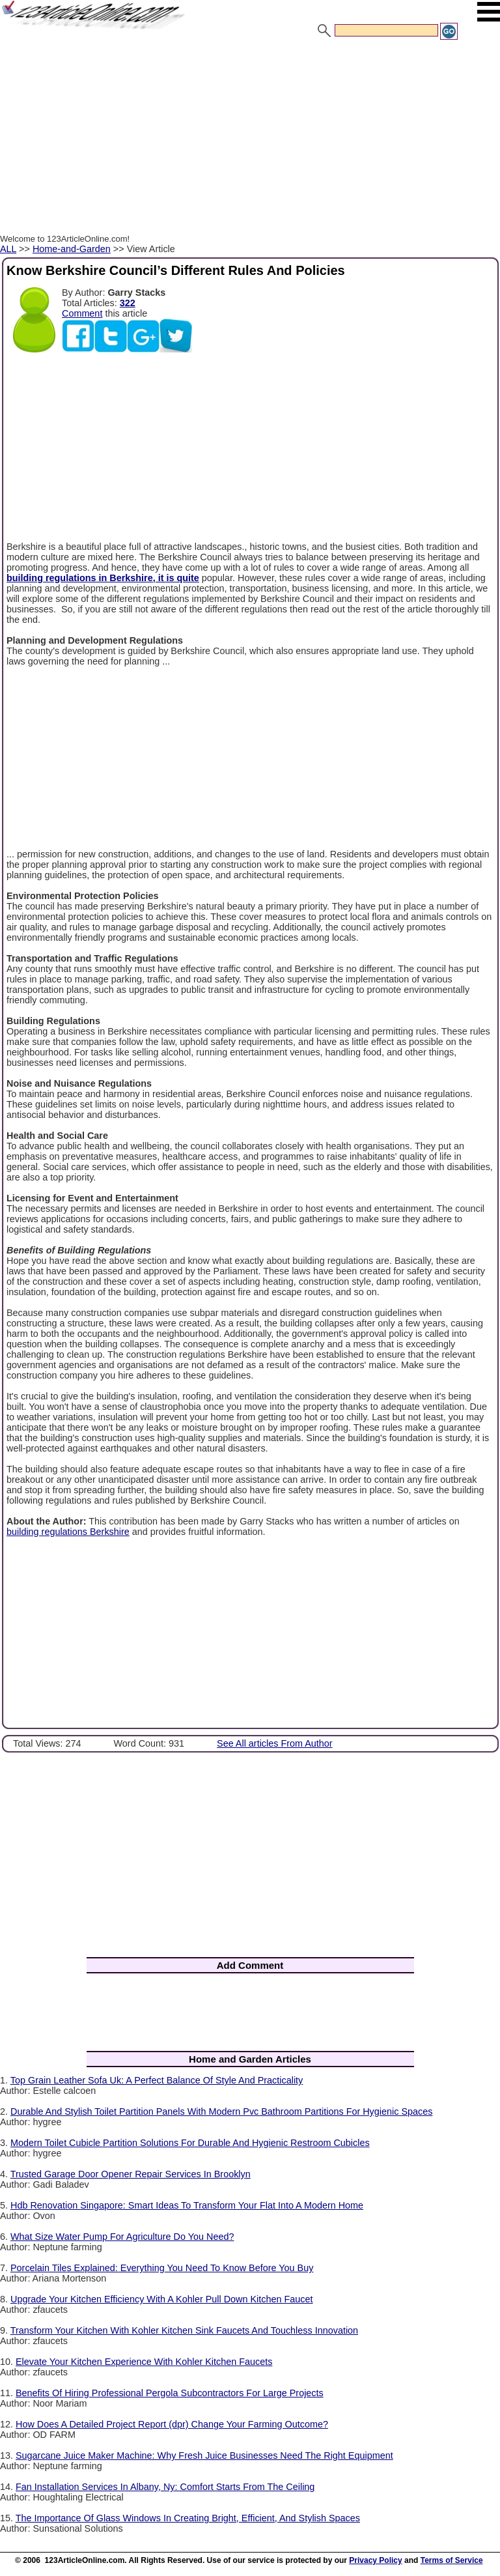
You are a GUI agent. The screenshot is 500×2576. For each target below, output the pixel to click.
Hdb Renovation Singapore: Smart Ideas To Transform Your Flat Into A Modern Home (186, 2205)
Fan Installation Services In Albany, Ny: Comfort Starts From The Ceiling (165, 2487)
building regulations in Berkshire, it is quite (103, 578)
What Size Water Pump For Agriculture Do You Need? (122, 2236)
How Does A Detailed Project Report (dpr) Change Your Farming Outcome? (172, 2424)
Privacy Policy (375, 2560)
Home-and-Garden (72, 249)
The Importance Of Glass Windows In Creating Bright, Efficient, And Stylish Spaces (188, 2518)
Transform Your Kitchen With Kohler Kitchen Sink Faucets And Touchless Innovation (184, 2330)
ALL (8, 249)
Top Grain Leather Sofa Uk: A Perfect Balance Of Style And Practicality (156, 2080)
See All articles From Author (275, 1743)
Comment (82, 313)
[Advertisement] (250, 139)
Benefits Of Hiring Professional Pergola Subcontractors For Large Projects (170, 2393)
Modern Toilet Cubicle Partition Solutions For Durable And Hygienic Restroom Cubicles (190, 2143)
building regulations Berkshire (68, 1531)
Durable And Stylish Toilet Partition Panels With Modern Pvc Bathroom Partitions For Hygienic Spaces (221, 2111)
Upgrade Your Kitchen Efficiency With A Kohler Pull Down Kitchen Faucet (161, 2299)
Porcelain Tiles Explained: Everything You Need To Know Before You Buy (161, 2268)
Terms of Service (452, 2560)
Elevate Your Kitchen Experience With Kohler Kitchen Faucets (144, 2361)
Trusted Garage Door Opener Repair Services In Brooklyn (130, 2174)
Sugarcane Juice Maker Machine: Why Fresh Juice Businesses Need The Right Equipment (204, 2455)
